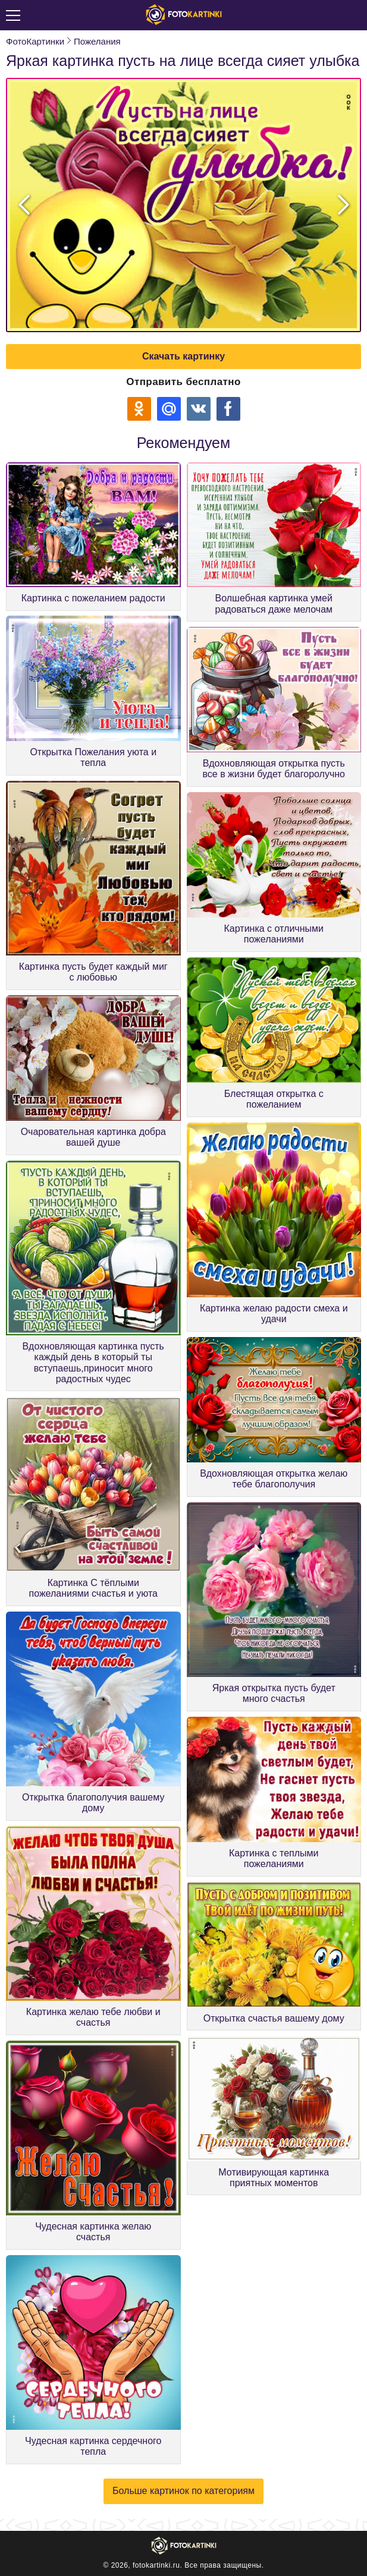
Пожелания (97, 41)
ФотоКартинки (35, 41)
